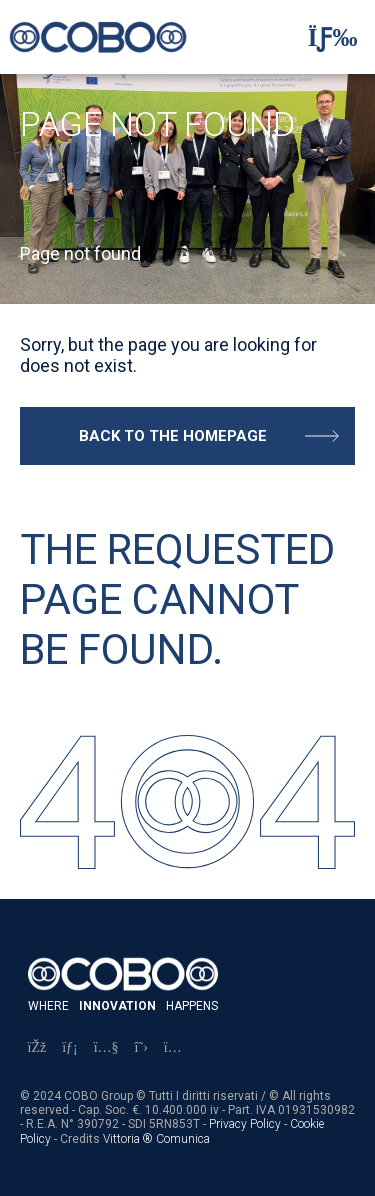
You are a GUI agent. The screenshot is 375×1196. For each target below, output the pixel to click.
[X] (141, 1047)
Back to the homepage (173, 436)
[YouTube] (106, 1047)
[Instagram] (173, 1047)
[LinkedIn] (70, 1047)
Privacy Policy (245, 1124)
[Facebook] (37, 1047)
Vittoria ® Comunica (156, 1139)
